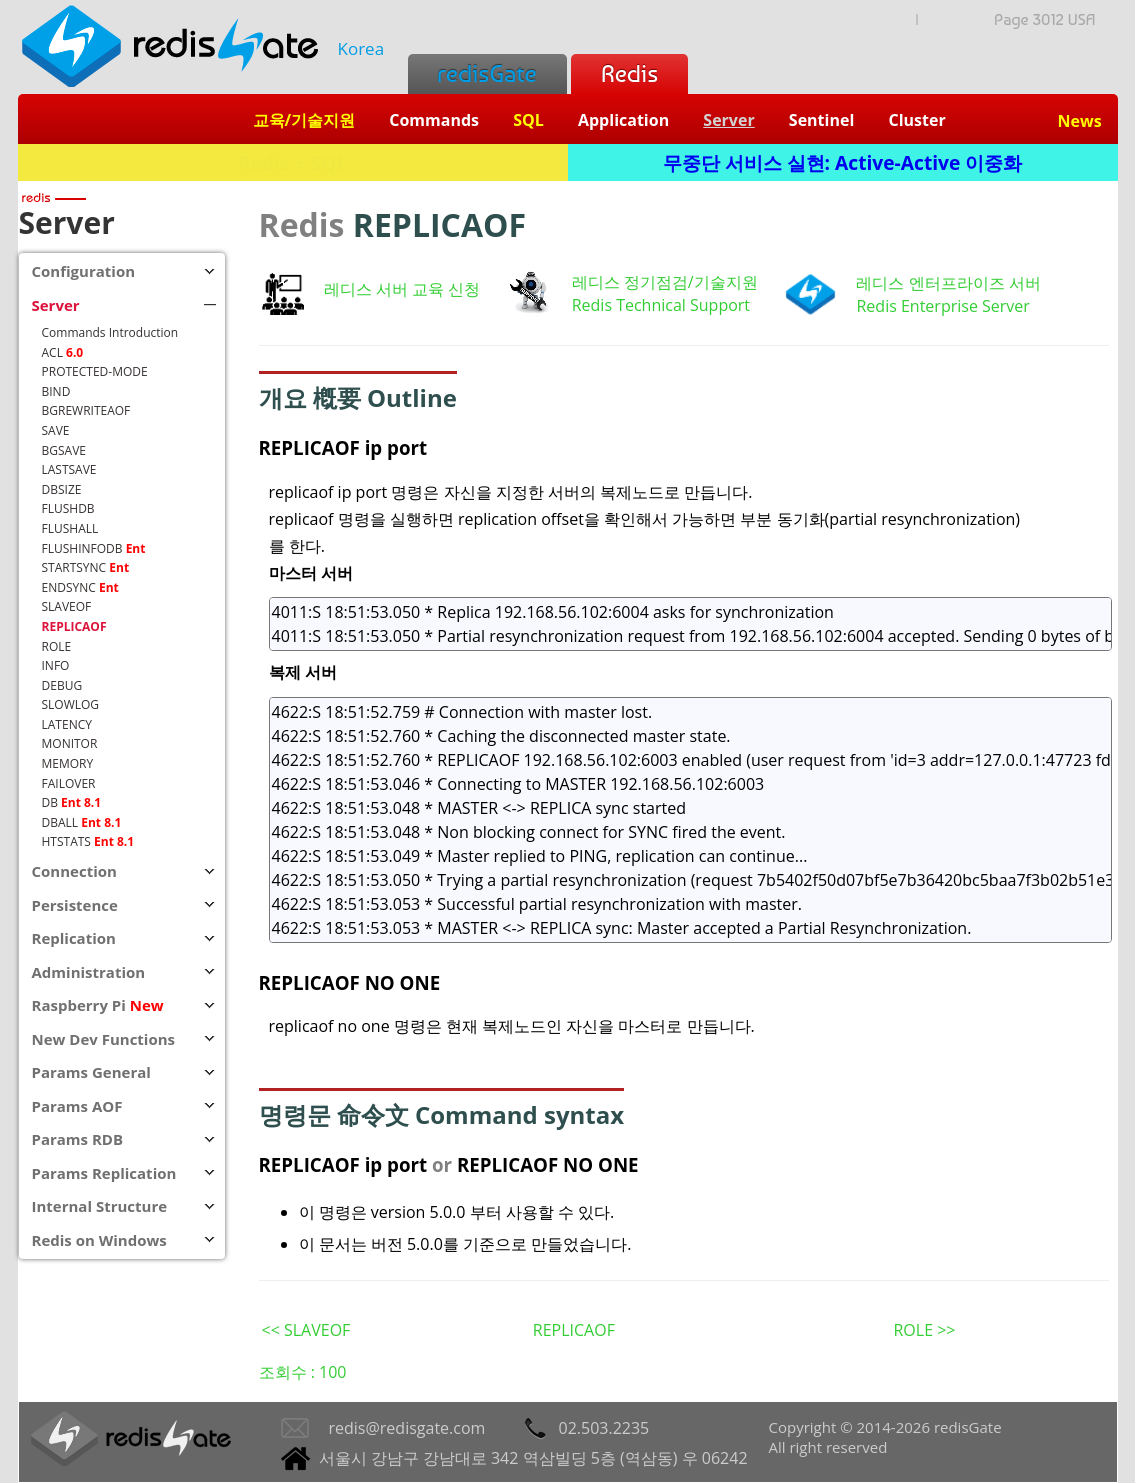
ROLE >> (924, 1330)
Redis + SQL (292, 162)
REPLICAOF (574, 1330)
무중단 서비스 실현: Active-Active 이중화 (843, 162)
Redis (629, 73)
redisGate (487, 73)
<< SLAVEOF (306, 1330)
